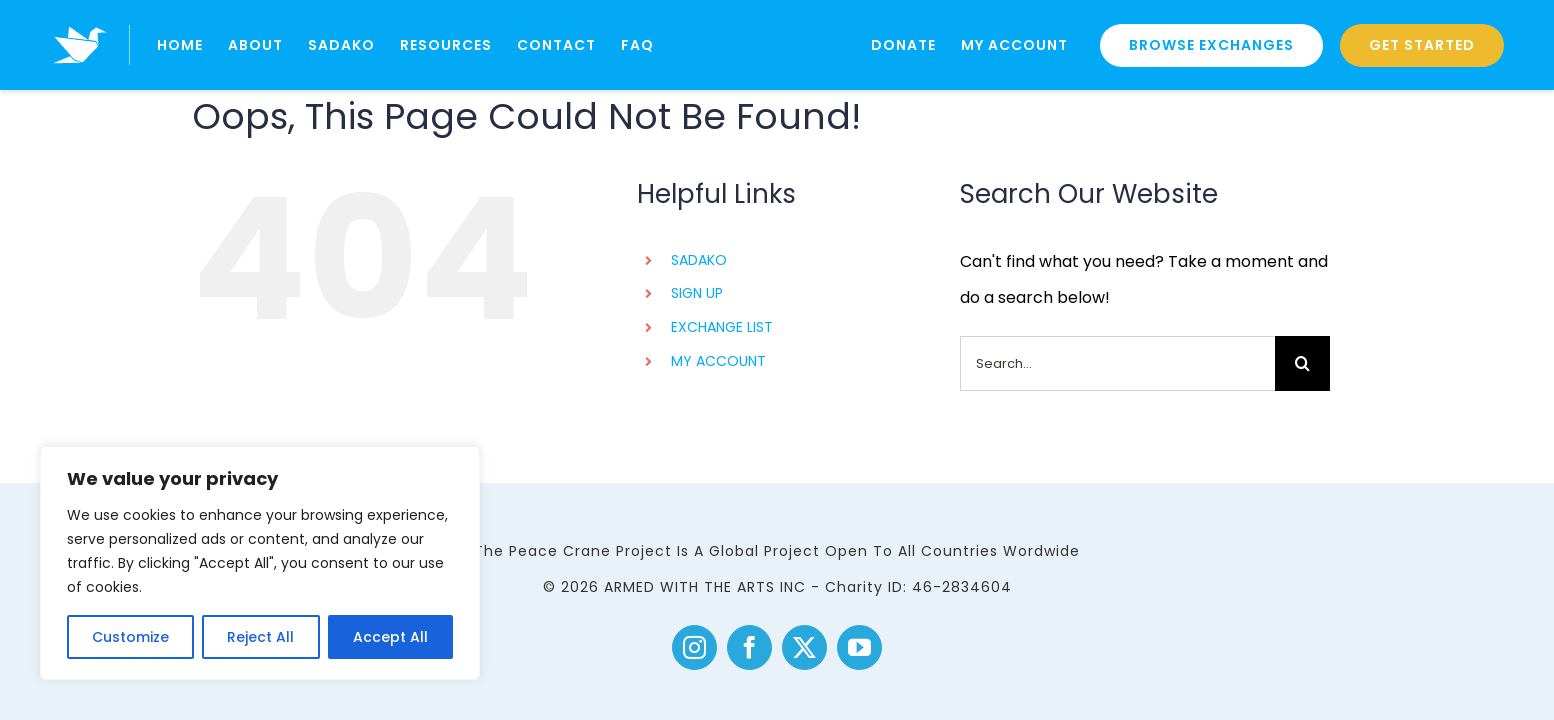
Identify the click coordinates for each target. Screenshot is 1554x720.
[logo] (80, 17)
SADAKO (699, 260)
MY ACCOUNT (718, 361)
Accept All (390, 637)
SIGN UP (697, 293)
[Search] (1302, 363)
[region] (260, 563)
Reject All (260, 637)
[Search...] (1117, 363)
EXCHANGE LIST (722, 327)
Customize (130, 637)
